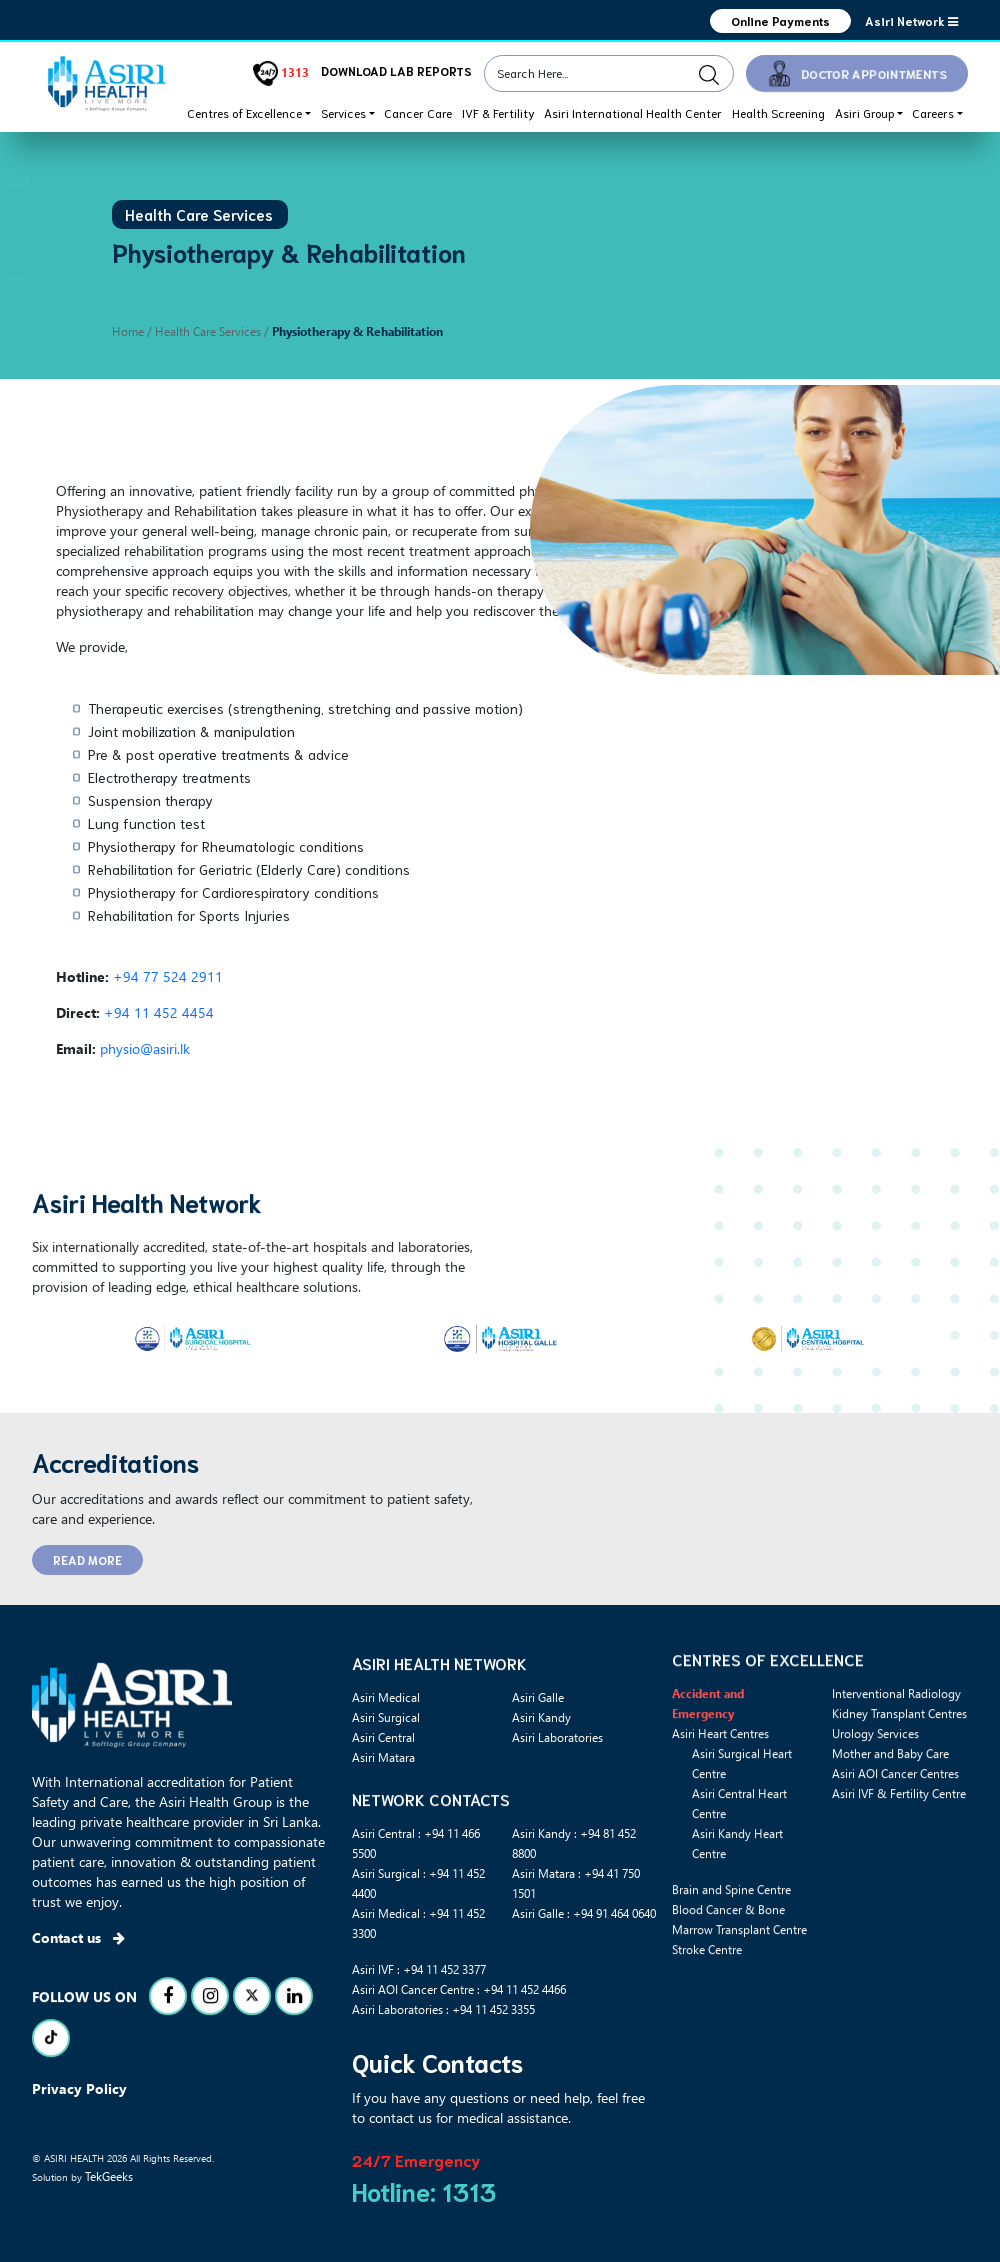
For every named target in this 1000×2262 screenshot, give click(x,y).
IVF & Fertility (498, 112)
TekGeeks (109, 2176)
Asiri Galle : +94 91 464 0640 (584, 1913)
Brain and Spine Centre (731, 1985)
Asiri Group (864, 112)
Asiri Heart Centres (720, 1829)
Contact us (78, 1937)
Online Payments (780, 21)
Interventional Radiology (896, 1789)
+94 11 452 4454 (159, 1012)
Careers (933, 112)
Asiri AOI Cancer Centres (895, 1869)
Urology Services (875, 1829)
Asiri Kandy (541, 1717)
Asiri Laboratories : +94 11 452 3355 (443, 2009)
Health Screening (778, 112)
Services (343, 112)
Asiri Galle (538, 1697)
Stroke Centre (707, 2045)
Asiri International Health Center (633, 112)
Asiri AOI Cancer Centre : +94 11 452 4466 (459, 1989)
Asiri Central (383, 1737)
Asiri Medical (386, 1697)
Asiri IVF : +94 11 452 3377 (419, 1969)
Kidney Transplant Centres (899, 1809)
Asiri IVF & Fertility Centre (899, 1889)
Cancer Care (418, 112)
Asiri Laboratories (557, 1737)
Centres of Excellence (244, 112)
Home (128, 331)
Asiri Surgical (386, 1717)
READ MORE (87, 1559)
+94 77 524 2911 (168, 976)
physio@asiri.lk (145, 1048)
